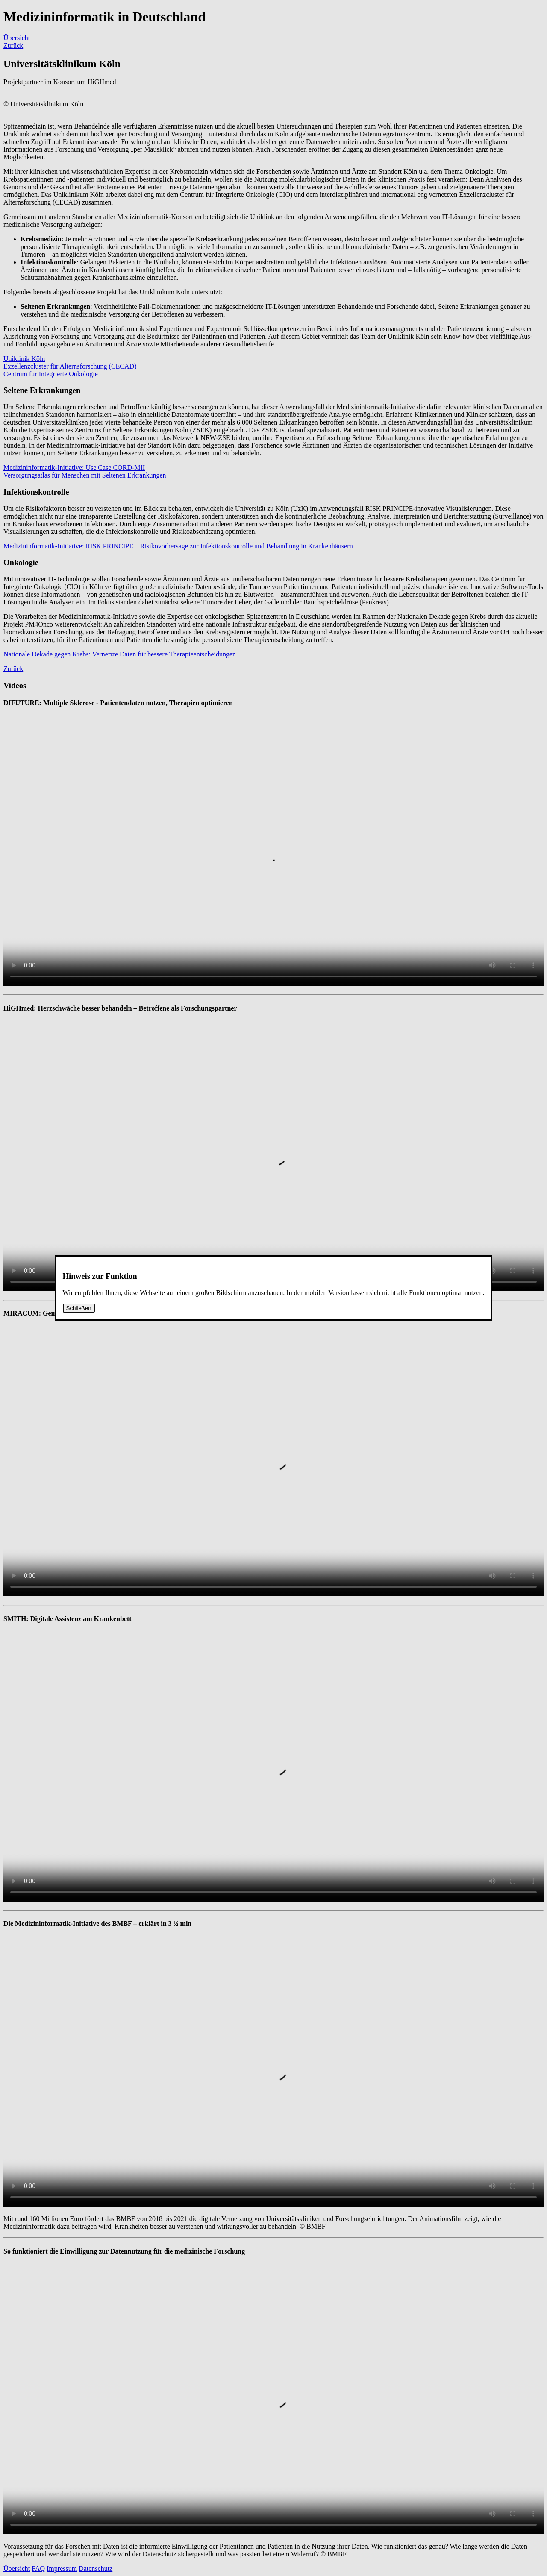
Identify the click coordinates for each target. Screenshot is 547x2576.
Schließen (78, 1308)
